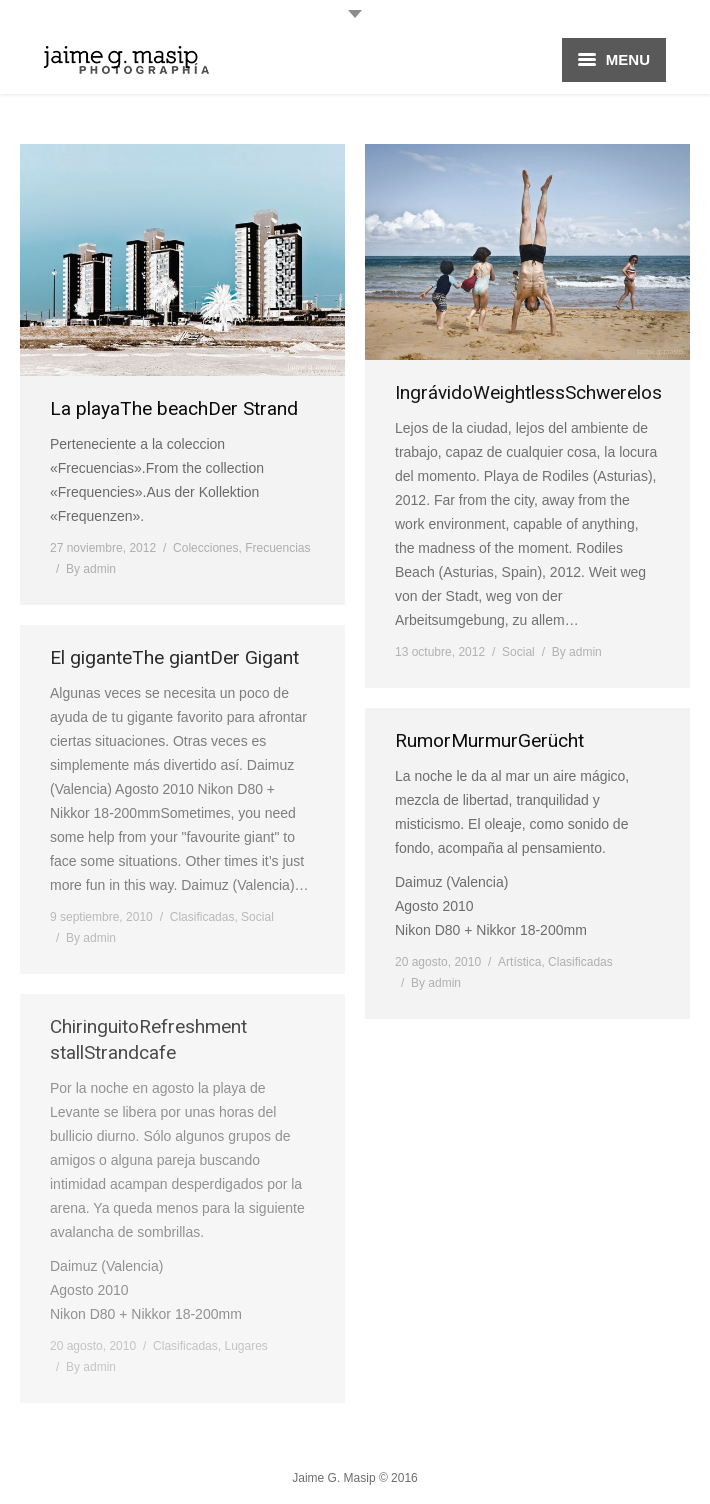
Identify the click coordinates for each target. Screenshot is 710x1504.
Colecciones (205, 548)
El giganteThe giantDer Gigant (174, 657)
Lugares (245, 1346)
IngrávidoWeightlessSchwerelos (528, 392)
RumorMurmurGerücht (489, 740)
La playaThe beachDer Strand (174, 408)
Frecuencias (277, 548)
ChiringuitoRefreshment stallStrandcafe (148, 1039)
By (91, 569)
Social (518, 652)
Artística (519, 962)
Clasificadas (202, 917)
